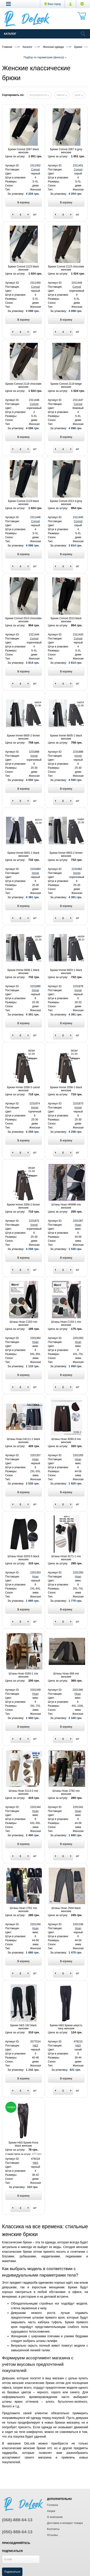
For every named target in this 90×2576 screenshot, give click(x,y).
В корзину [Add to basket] (23, 202)
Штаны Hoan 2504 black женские (66, 1910)
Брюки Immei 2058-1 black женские (66, 1089)
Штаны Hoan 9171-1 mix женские (66, 1558)
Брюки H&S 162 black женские (23, 2027)
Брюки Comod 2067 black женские (23, 151)
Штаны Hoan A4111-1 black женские (23, 1441)
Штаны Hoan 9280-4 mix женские (66, 1441)
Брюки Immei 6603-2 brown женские (66, 854)
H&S (35, 2045)
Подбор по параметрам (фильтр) (45, 57)
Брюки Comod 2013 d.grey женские (66, 502)
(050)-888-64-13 (17, 2531)
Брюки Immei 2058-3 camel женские (23, 1089)
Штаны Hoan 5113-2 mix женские (23, 1792)
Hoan (78, 1224)
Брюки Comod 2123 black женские (23, 268)
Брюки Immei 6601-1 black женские (24, 854)
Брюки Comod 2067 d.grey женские (66, 151)
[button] (8, 4)
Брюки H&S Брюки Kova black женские (23, 2144)
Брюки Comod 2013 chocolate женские (23, 620)
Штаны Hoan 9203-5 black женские (23, 1558)
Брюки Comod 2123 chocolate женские (66, 268)
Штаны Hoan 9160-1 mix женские (23, 1675)
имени (62, 95)
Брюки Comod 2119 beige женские (66, 385)
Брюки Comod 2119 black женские (23, 502)
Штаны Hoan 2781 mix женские (23, 1910)
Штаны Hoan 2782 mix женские (66, 1792)
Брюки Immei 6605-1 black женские (66, 737)
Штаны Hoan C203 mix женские (23, 1323)
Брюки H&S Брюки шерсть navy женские (66, 2027)
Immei (34, 755)
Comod (35, 169)
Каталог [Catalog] (10, 33)
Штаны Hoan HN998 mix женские (66, 1206)
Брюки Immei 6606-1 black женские (24, 972)
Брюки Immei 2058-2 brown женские (23, 1206)
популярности (39, 95)
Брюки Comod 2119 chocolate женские (23, 385)
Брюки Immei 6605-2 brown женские (23, 737)
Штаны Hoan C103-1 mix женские (66, 1323)
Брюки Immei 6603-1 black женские (66, 972)
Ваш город (52, 4)
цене (79, 95)
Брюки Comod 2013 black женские (66, 620)
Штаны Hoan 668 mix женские (66, 1675)
